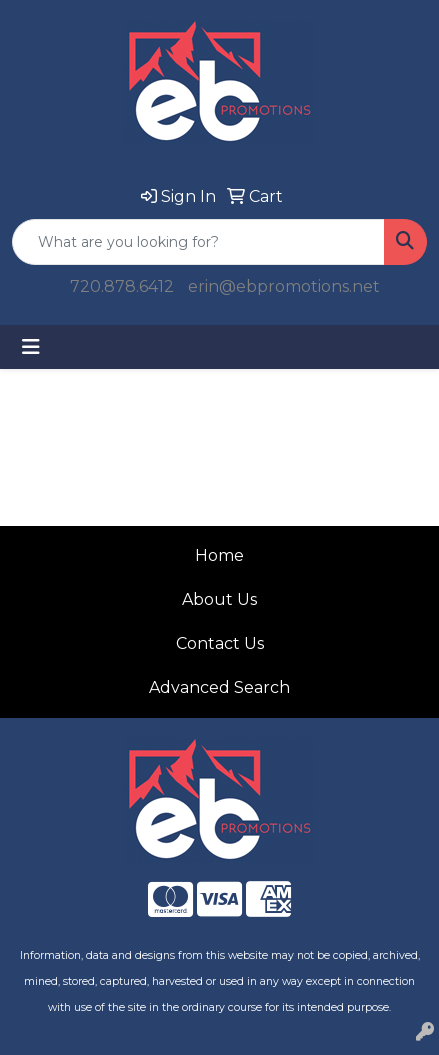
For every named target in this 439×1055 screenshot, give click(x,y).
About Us (219, 599)
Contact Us (220, 643)
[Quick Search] (198, 242)
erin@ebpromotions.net (284, 286)
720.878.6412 (122, 286)
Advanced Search (219, 687)
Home (219, 555)
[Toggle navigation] (31, 347)
